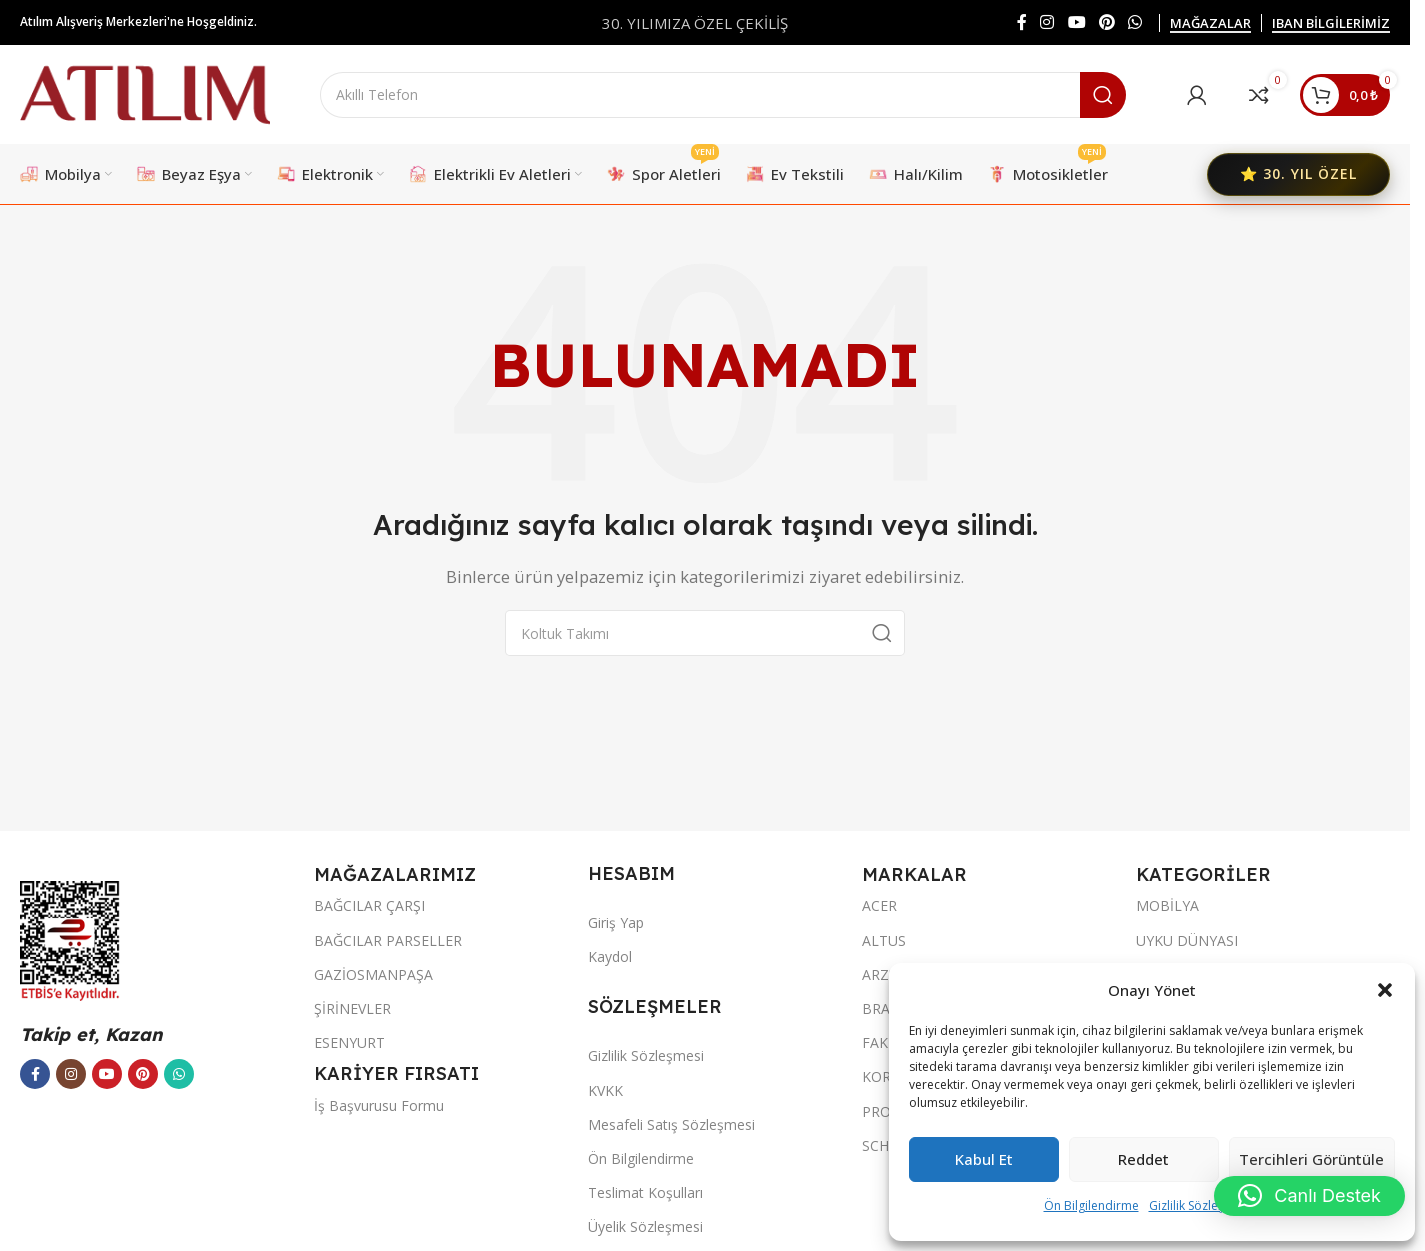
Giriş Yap (616, 923)
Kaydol (610, 957)
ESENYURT (349, 1043)
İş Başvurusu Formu (379, 1106)
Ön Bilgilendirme (1091, 1205)
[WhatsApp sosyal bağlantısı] (1135, 22)
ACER (879, 906)
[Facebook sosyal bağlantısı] (1022, 22)
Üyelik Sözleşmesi (645, 1227)
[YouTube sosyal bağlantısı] (1076, 22)
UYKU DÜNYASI (1187, 940)
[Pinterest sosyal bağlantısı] (1106, 22)
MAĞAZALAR (1210, 24)
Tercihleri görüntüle (1311, 1160)
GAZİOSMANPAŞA (373, 975)
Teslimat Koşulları (645, 1193)
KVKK (605, 1090)
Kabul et (984, 1160)
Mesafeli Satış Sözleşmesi (671, 1125)
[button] (1385, 990)
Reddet (1143, 1160)
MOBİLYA (1167, 906)
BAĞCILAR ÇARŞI (369, 906)
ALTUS (884, 940)
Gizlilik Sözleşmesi (1200, 1205)
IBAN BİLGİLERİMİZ (1331, 24)
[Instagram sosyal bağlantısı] (1047, 22)
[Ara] (723, 95)
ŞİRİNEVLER (352, 1009)
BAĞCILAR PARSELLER (388, 940)
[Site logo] (145, 93)
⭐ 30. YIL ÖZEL (1298, 174)
